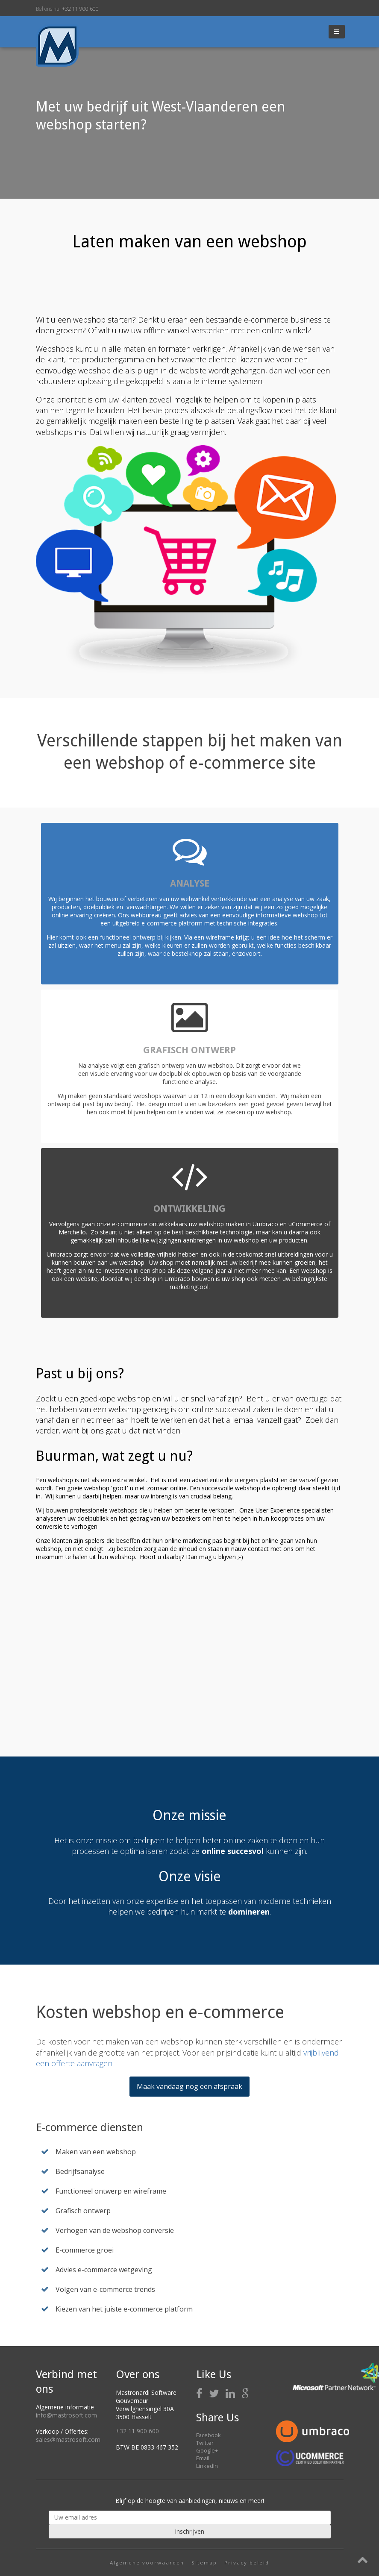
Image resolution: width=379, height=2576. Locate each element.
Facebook (208, 2435)
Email (202, 2458)
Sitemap (204, 2562)
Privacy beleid (246, 2562)
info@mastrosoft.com (66, 2415)
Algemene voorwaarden (147, 2562)
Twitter (205, 2443)
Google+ (207, 2450)
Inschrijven (189, 2531)
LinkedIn (207, 2466)
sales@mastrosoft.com (68, 2439)
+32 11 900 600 (80, 8)
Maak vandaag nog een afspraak (189, 2086)
